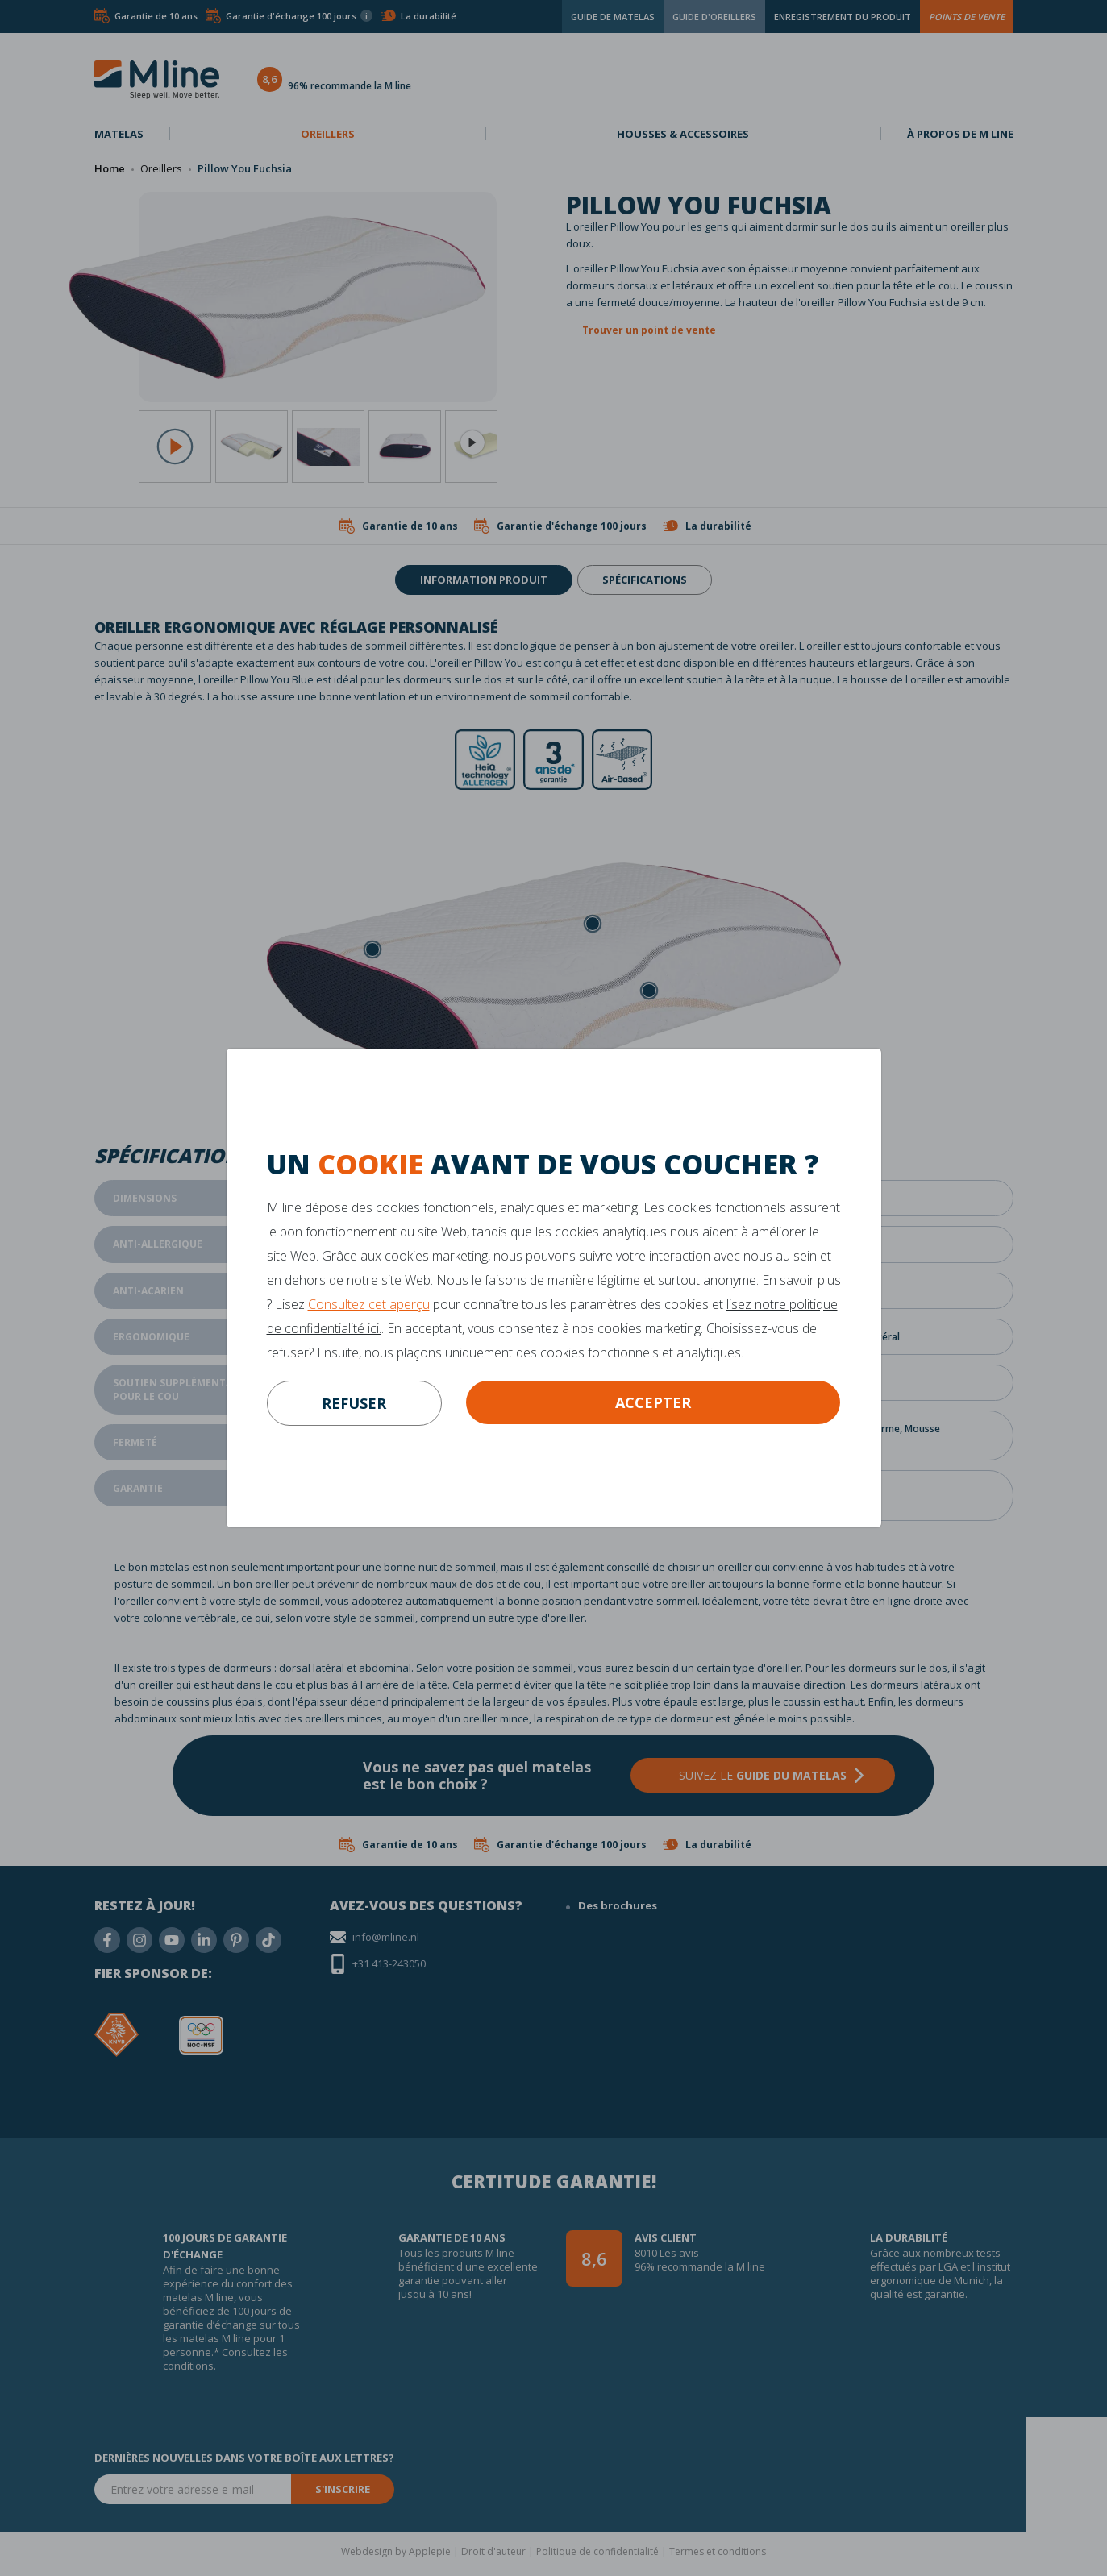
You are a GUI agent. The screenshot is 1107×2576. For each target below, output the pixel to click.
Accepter (653, 1402)
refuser (354, 1403)
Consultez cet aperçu (369, 1304)
